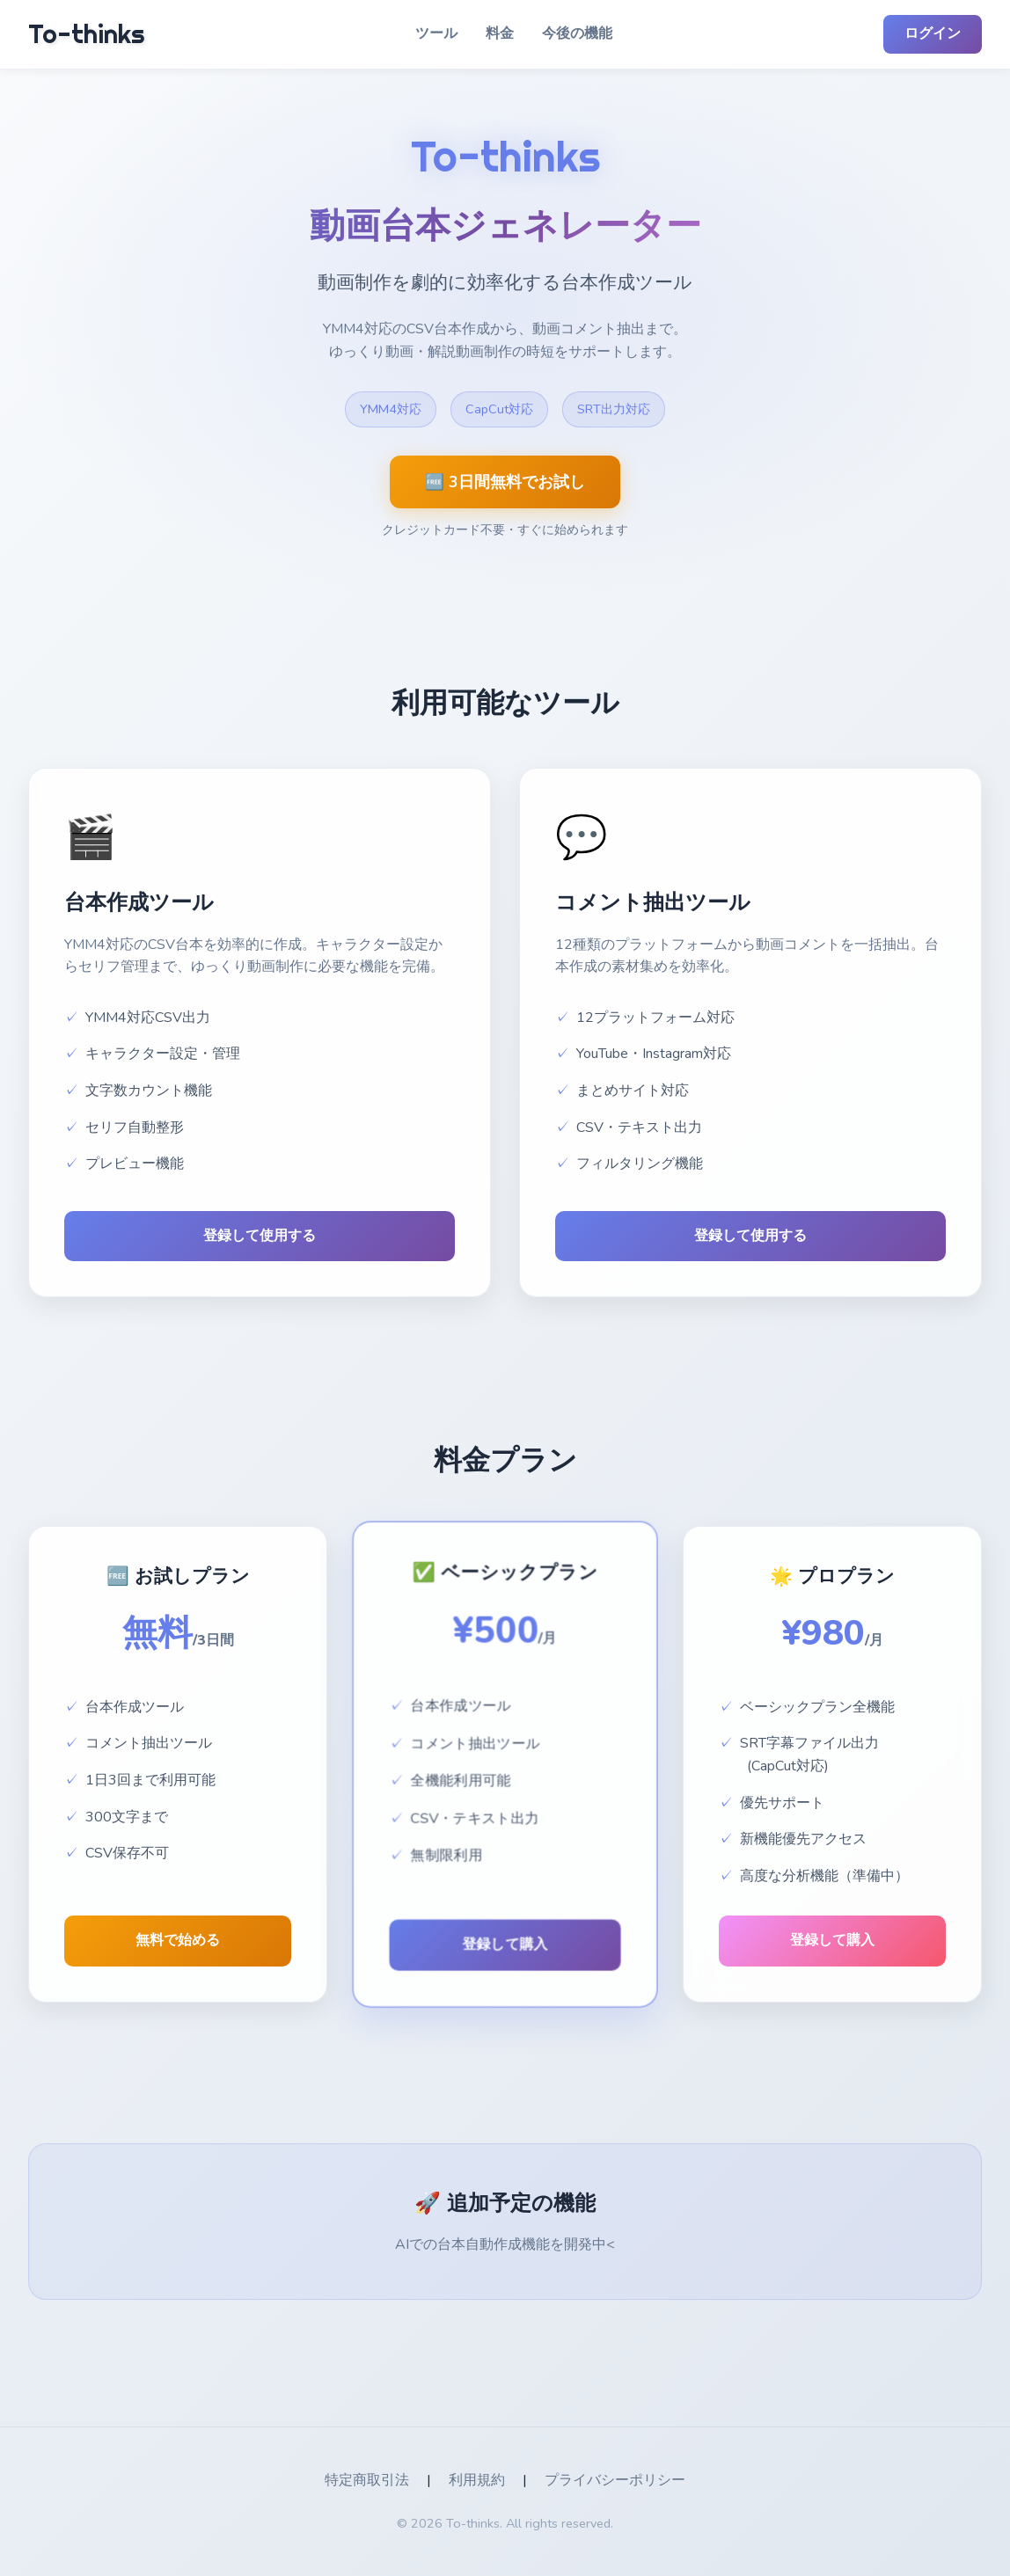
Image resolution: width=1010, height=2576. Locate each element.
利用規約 (477, 2480)
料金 (500, 33)
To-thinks (86, 33)
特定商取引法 (367, 2480)
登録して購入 (505, 1943)
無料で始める (177, 1940)
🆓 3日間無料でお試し (505, 482)
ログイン (932, 33)
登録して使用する (259, 1235)
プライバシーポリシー (615, 2480)
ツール (436, 33)
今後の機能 (577, 33)
